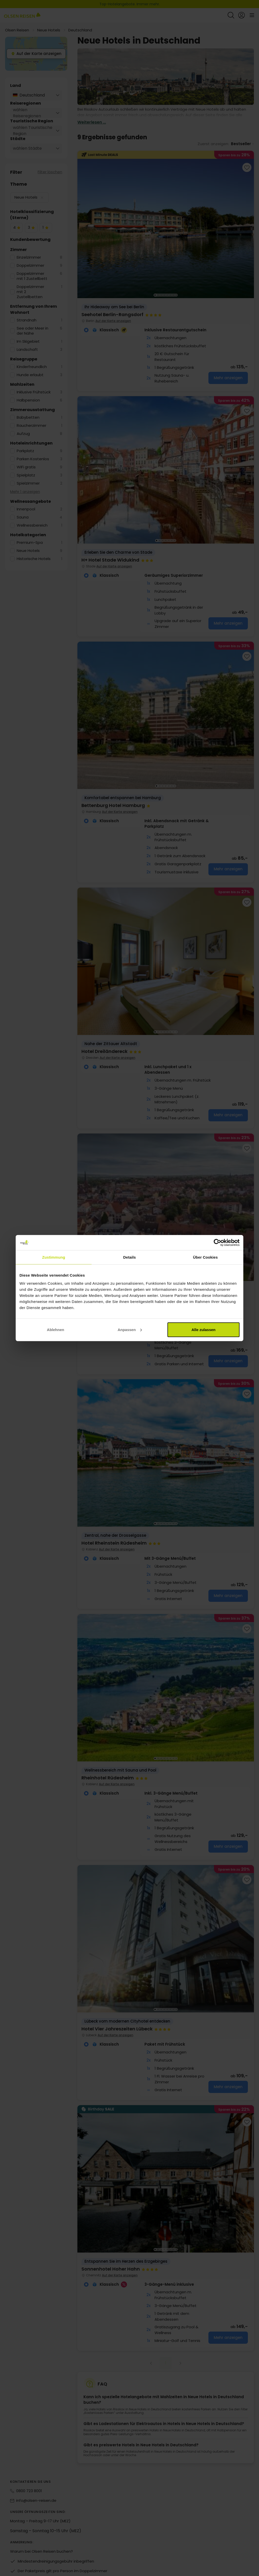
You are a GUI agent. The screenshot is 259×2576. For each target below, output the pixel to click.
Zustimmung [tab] (53, 1257)
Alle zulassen (203, 1329)
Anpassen (130, 1329)
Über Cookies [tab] (205, 1257)
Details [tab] (129, 1257)
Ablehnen (55, 1329)
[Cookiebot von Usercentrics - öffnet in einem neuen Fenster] (217, 1242)
